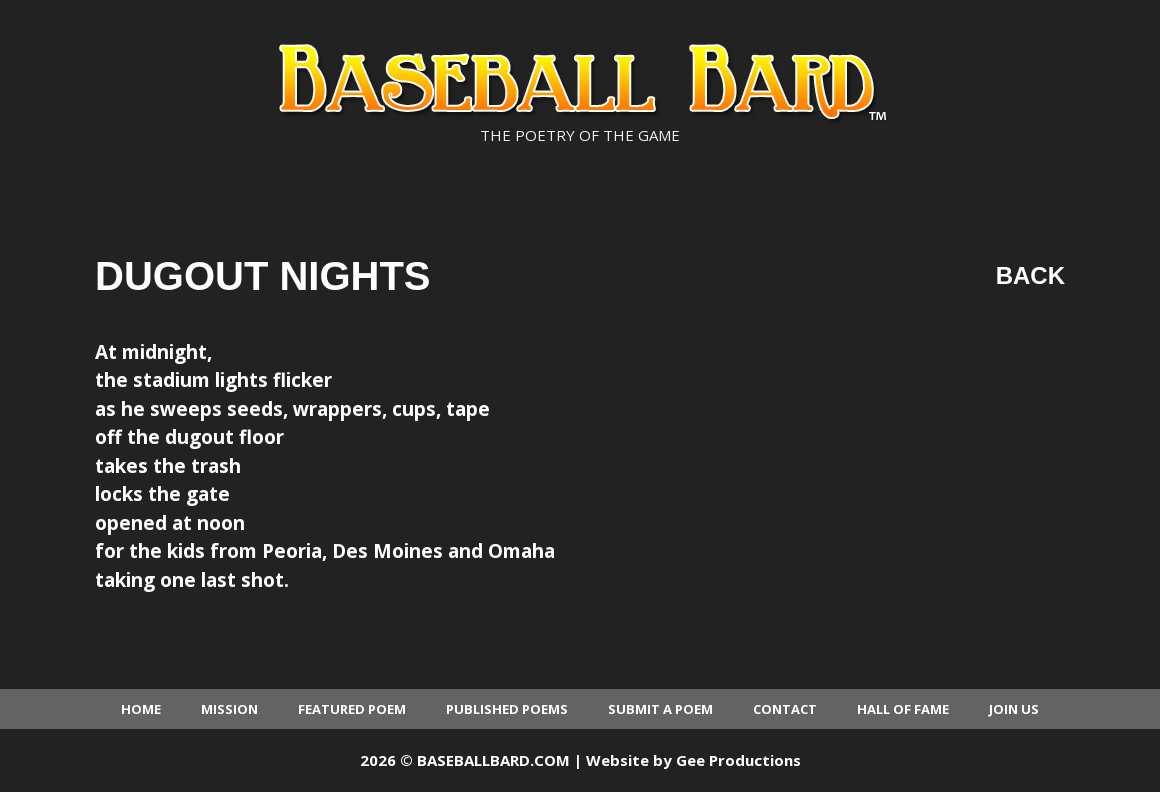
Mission (229, 709)
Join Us (1014, 709)
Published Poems (507, 709)
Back (1030, 275)
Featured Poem (352, 709)
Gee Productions (738, 760)
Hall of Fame (903, 709)
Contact (785, 709)
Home (141, 709)
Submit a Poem (660, 709)
